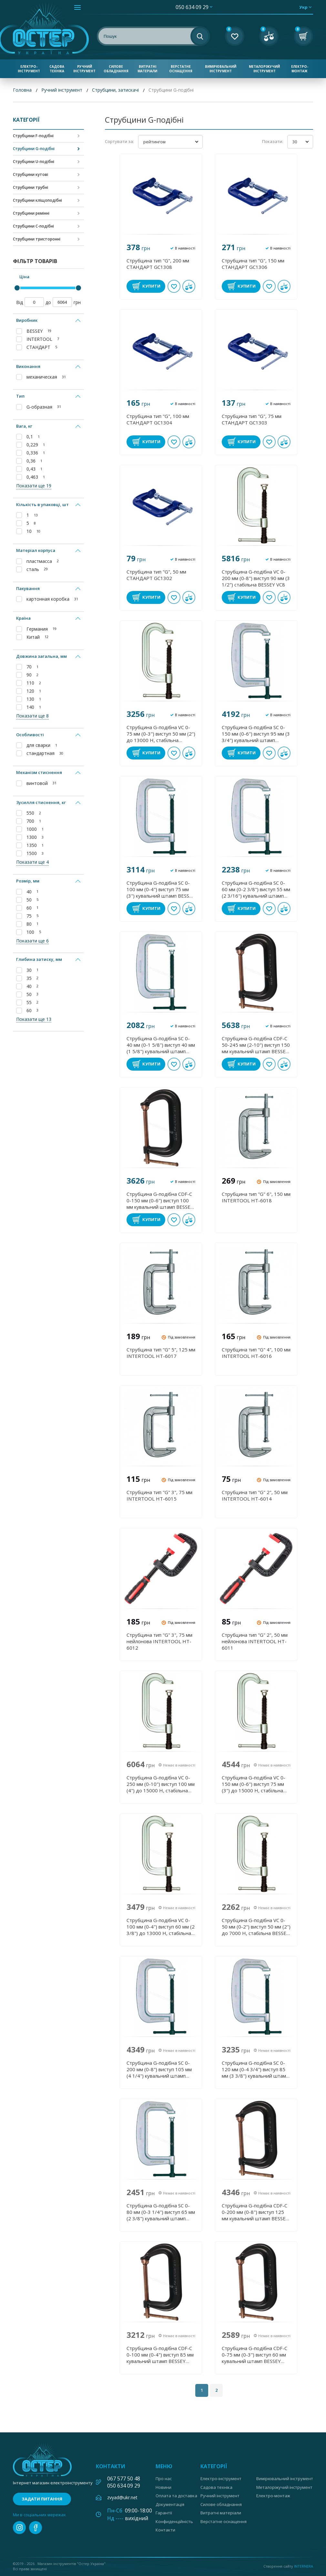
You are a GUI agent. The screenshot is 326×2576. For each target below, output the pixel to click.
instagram (19, 2527)
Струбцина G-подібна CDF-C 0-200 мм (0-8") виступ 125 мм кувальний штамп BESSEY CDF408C (255, 2212)
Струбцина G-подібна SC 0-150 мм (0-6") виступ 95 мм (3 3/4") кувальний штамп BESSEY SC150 (256, 733)
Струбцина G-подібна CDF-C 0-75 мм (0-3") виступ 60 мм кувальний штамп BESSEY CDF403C (254, 2354)
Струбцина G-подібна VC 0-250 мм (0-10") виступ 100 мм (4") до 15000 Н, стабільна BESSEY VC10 (161, 1784)
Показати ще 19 (33, 486)
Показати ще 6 (32, 941)
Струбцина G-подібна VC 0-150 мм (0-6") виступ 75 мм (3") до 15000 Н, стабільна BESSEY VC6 (253, 1784)
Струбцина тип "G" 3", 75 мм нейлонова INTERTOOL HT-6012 (159, 1641)
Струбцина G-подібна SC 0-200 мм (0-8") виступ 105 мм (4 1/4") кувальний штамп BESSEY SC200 (159, 2069)
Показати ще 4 (32, 862)
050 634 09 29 (192, 7)
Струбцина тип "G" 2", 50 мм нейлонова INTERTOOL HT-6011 (255, 1641)
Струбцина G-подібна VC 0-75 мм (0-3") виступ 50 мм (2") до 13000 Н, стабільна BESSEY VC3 (161, 733)
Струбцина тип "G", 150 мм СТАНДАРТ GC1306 (253, 263)
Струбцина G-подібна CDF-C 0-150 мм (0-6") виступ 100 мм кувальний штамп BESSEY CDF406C (160, 1200)
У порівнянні (188, 286)
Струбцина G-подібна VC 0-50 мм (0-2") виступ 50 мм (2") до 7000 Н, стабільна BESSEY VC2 (256, 1926)
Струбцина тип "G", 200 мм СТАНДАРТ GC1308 (158, 263)
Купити (151, 286)
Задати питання (42, 2499)
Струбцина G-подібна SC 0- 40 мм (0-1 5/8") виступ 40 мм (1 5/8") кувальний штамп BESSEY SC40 (161, 1044)
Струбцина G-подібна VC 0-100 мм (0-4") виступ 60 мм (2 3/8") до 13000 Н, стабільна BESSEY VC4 (161, 1926)
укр (303, 7)
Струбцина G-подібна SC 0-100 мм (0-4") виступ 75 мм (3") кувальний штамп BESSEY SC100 (161, 889)
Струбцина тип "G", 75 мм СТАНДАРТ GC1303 (251, 419)
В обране (174, 286)
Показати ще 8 (32, 716)
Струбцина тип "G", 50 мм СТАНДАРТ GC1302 (156, 574)
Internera (303, 2566)
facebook (35, 2527)
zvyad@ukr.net (122, 2497)
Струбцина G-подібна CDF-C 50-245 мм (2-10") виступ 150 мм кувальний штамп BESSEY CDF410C (256, 1044)
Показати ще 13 (33, 1019)
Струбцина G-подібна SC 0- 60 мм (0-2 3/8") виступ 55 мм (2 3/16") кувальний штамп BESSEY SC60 (256, 889)
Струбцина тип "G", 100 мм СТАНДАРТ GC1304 (158, 419)
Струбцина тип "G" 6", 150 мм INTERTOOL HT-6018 (256, 1197)
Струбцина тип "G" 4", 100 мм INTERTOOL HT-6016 (256, 1352)
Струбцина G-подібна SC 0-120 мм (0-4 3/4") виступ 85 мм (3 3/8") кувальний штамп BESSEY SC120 (255, 2069)
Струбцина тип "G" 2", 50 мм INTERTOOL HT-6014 (255, 1495)
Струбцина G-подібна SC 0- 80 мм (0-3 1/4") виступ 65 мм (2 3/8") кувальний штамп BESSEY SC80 (161, 2212)
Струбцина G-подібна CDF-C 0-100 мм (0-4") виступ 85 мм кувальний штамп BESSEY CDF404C (160, 2354)
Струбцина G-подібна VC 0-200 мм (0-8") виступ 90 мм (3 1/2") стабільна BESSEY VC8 (256, 578)
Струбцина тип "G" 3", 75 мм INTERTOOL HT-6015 (159, 1495)
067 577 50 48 (123, 2478)
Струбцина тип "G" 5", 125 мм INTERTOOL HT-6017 (161, 1352)
